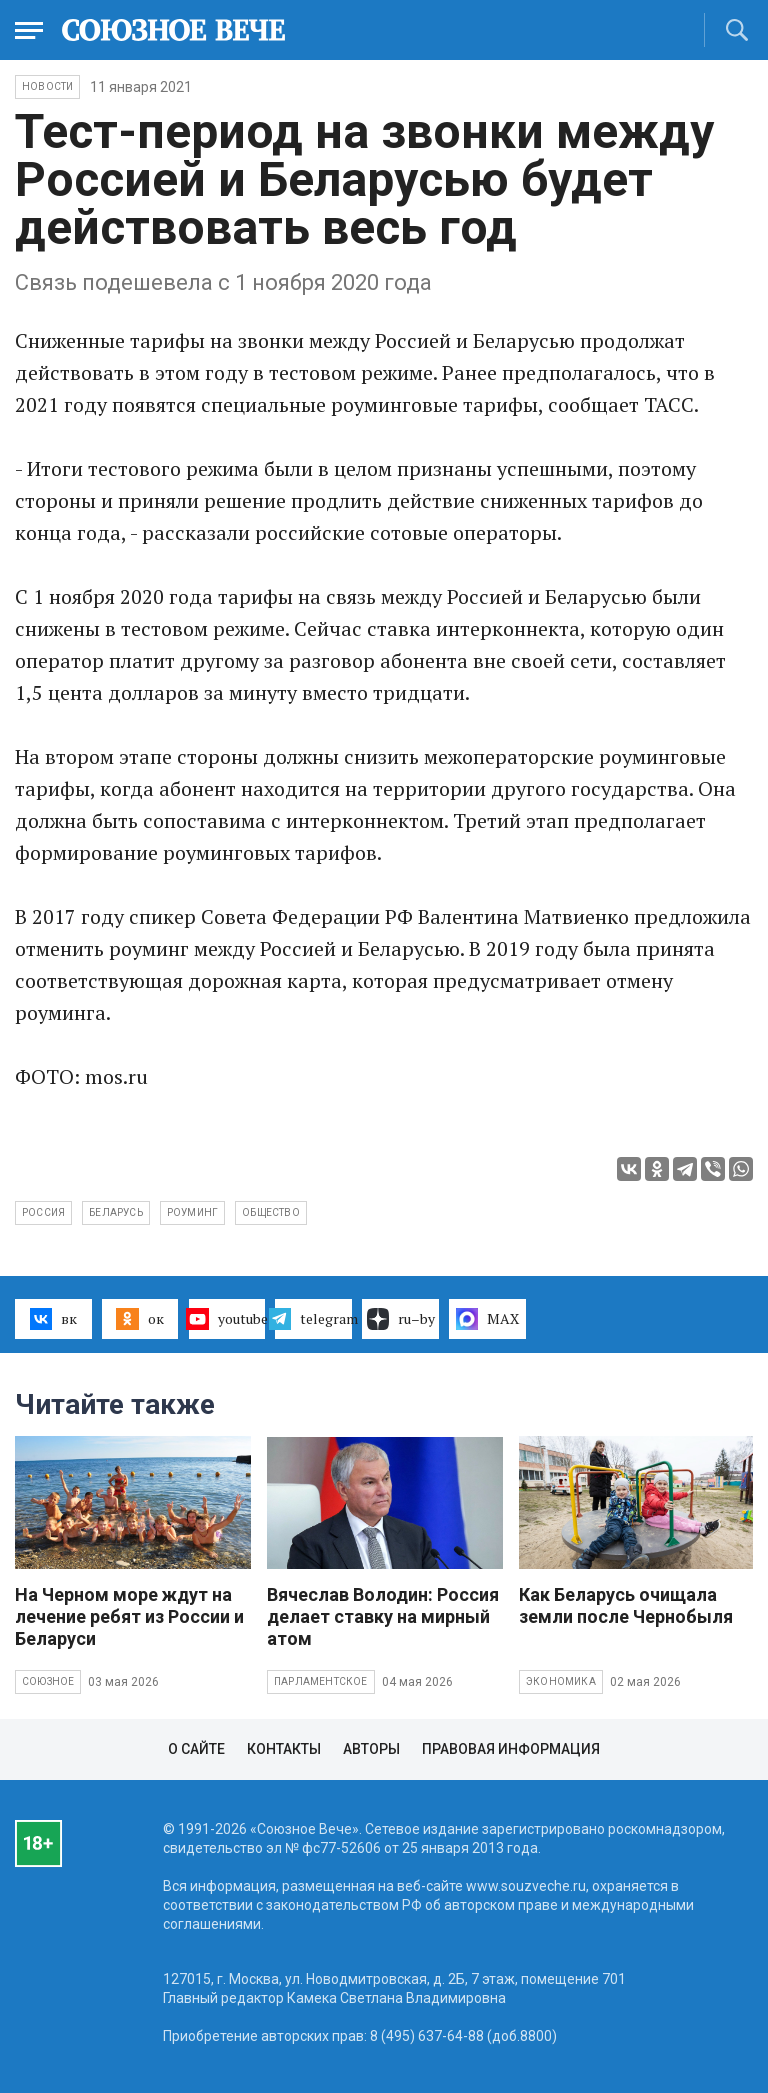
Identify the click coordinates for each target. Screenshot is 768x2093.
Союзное (48, 1681)
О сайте (196, 1749)
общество (271, 1212)
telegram (313, 1319)
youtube (227, 1319)
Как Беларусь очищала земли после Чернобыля (626, 1605)
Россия (43, 1212)
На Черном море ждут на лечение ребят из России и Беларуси (129, 1616)
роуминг (192, 1212)
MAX (487, 1319)
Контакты (284, 1749)
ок (139, 1319)
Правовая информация (511, 1749)
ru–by (401, 1319)
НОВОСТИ (47, 86)
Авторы (371, 1749)
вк (53, 1319)
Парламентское (321, 1681)
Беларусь (116, 1212)
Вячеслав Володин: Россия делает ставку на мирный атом (383, 1616)
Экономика (561, 1681)
